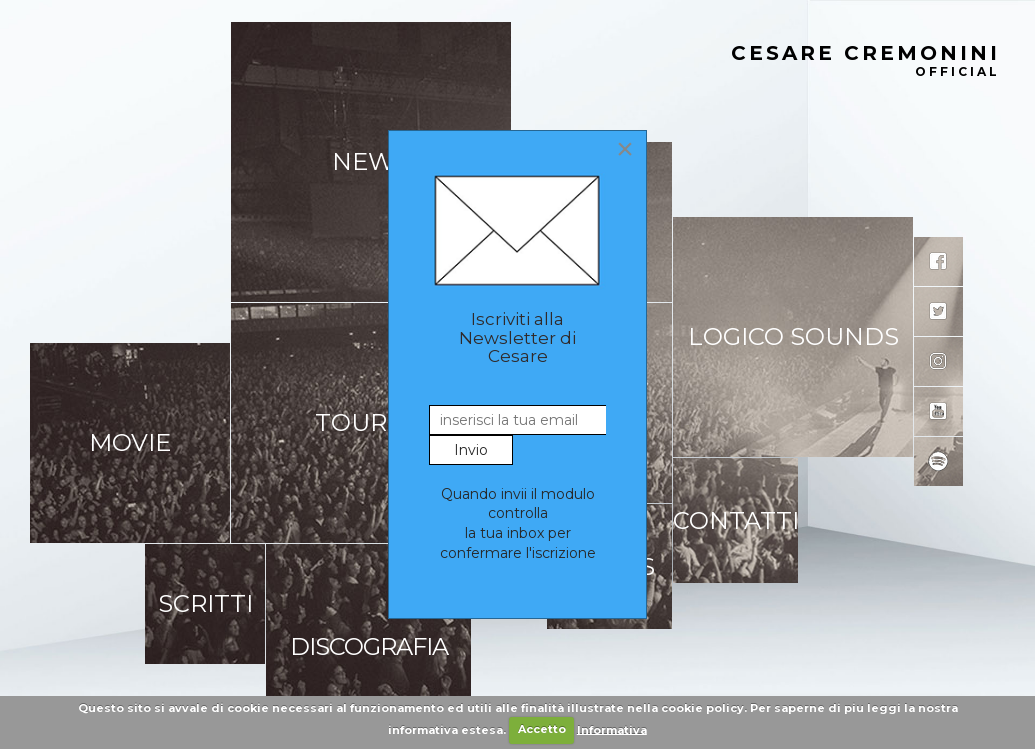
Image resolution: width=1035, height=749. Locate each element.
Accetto (542, 729)
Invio (471, 450)
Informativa (612, 729)
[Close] (625, 149)
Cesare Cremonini (865, 62)
